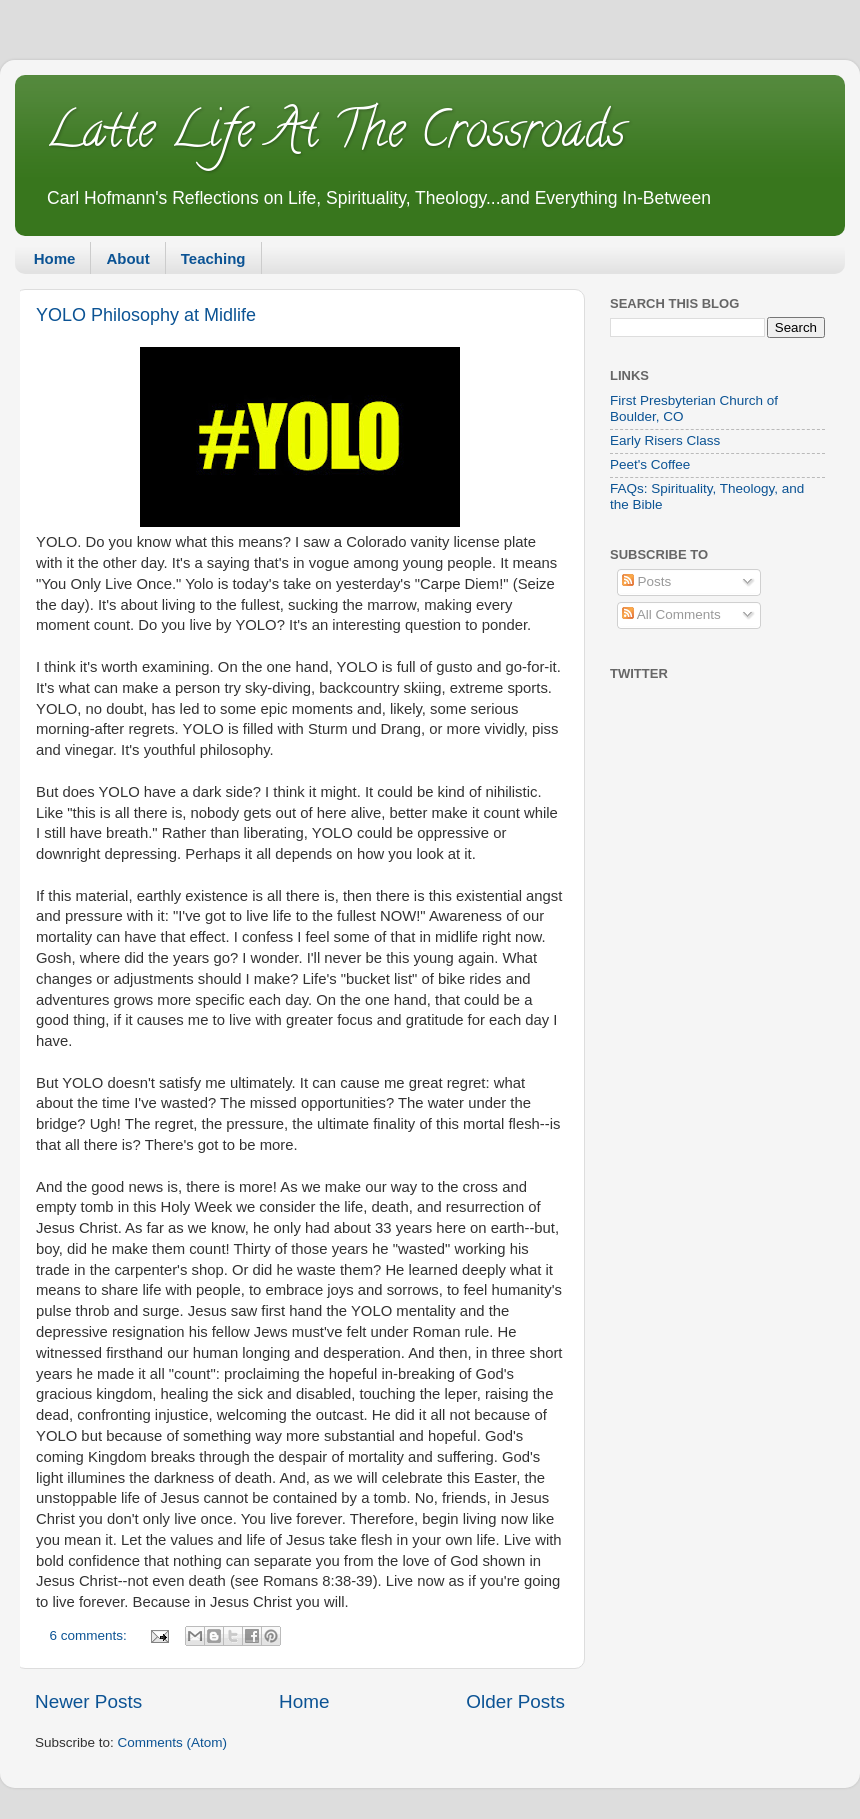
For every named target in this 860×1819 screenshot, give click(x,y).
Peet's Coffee (650, 464)
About (127, 258)
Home (55, 258)
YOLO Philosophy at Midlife (146, 315)
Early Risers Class (665, 440)
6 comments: (90, 1635)
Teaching (213, 258)
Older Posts (515, 1701)
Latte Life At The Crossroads (335, 136)
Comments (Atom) (173, 1742)
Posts (647, 581)
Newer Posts (88, 1701)
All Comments (671, 614)
